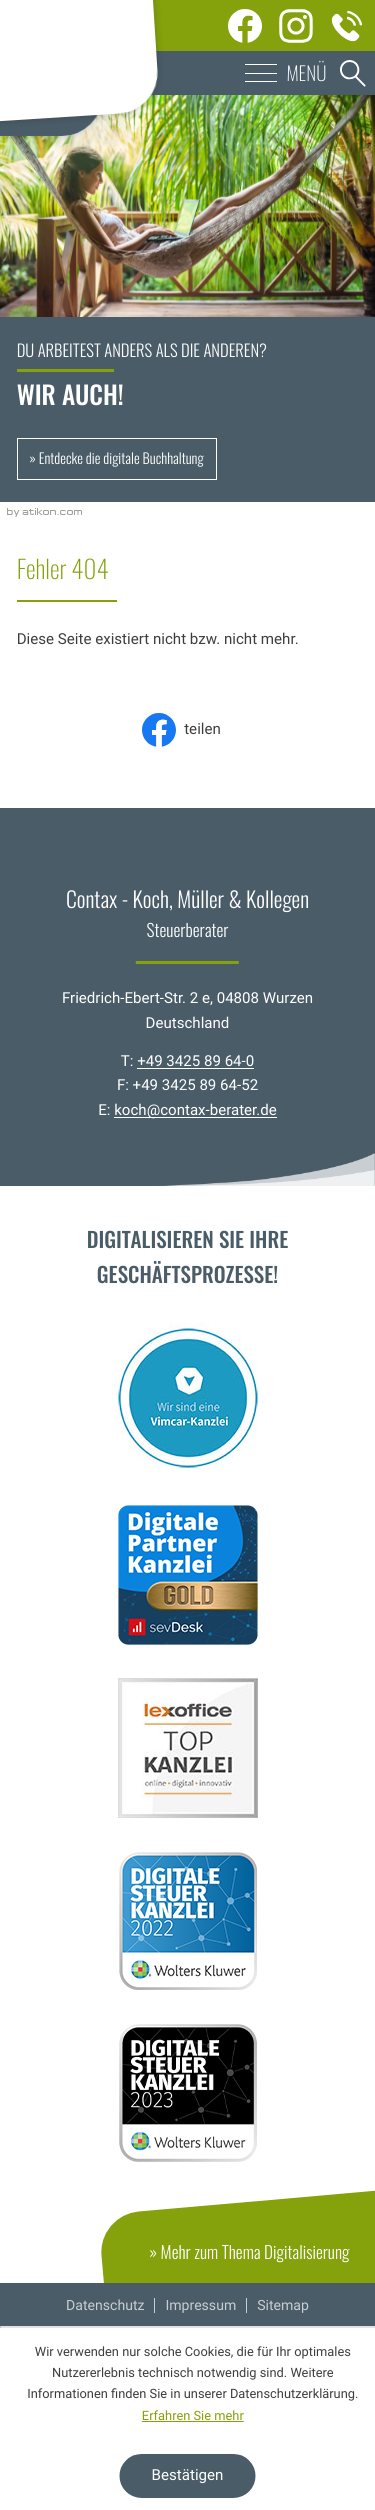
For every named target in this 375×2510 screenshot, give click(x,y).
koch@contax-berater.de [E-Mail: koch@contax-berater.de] (195, 1110)
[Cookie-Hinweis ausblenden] (188, 2476)
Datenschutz (105, 2306)
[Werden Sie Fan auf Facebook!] (245, 25)
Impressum (200, 2306)
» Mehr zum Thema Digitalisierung (262, 2261)
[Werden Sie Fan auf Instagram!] (296, 25)
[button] (187, 73)
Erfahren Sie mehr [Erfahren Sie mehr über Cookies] (193, 2416)
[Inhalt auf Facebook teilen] (187, 730)
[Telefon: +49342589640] (347, 25)
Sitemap (283, 2306)
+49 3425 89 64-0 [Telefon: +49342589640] (195, 1061)
